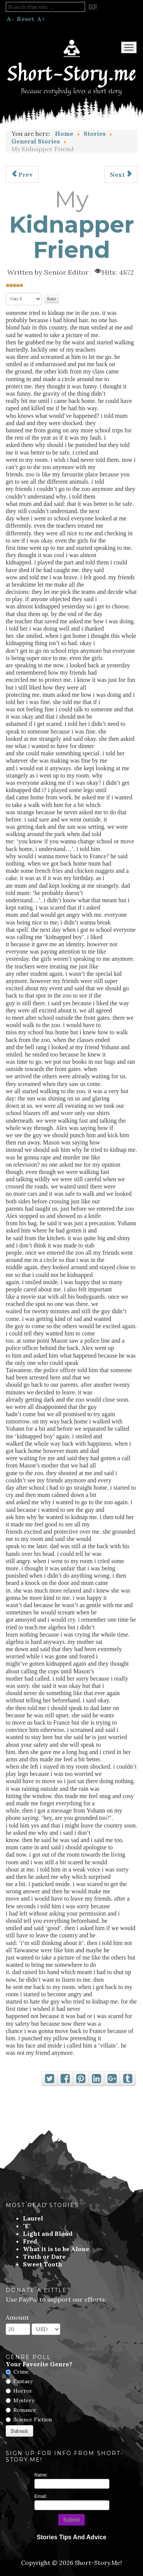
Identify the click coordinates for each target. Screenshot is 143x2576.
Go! (92, 6)
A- (10, 19)
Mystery (23, 2400)
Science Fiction (32, 2419)
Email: (40, 2496)
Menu (129, 47)
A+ (41, 19)
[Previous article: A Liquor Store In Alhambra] (22, 174)
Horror (22, 2390)
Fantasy (22, 2381)
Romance (24, 2409)
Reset (25, 19)
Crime (21, 2371)
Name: (41, 2475)
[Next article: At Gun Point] (120, 174)
